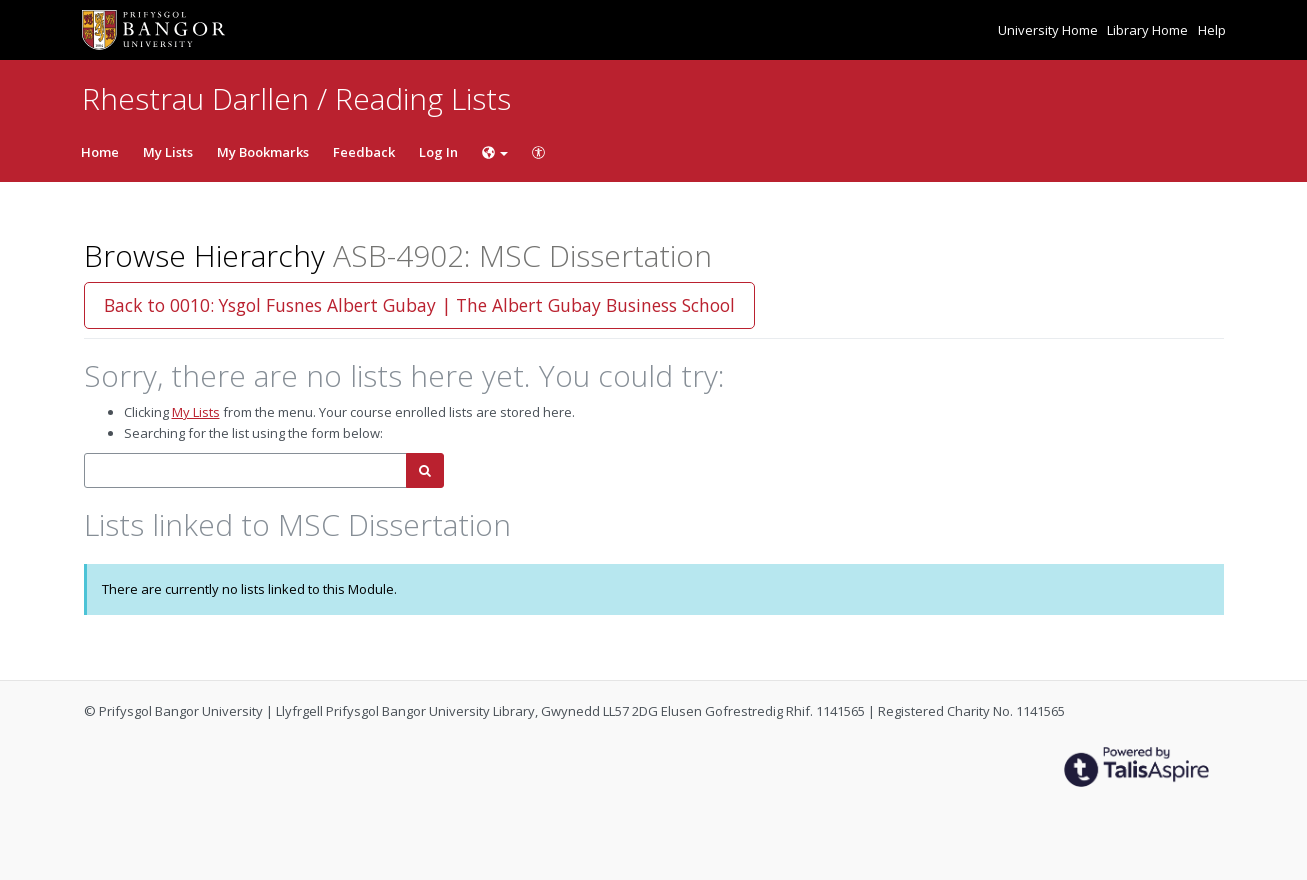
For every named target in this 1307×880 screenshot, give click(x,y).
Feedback (364, 152)
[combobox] (245, 470)
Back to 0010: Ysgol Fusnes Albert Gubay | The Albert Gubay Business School (419, 305)
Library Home (1149, 30)
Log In (438, 152)
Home (100, 152)
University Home (1049, 30)
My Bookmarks (263, 152)
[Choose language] (495, 152)
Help (1212, 30)
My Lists (168, 152)
